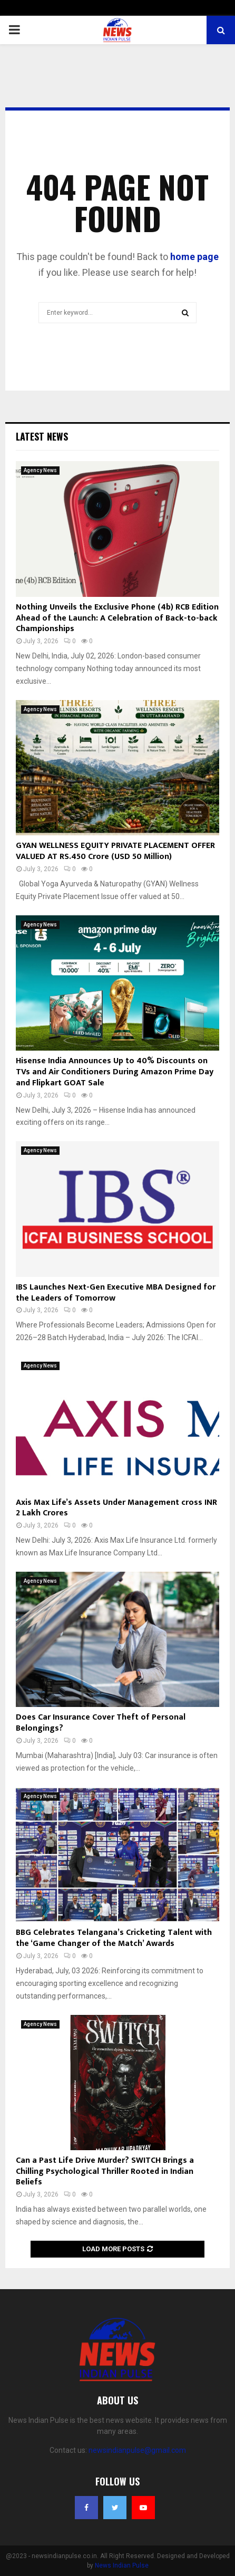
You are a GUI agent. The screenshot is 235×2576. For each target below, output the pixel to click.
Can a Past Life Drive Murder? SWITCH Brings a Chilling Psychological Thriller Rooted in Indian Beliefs (105, 2171)
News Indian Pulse (122, 2565)
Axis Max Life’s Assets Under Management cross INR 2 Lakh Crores (116, 1508)
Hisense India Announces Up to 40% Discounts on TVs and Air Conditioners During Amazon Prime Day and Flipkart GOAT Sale (114, 1072)
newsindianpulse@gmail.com (137, 2450)
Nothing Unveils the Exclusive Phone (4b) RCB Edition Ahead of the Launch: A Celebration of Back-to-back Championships (117, 618)
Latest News (42, 436)
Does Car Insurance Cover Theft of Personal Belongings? (100, 1722)
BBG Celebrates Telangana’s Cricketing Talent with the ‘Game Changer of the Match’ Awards (114, 1938)
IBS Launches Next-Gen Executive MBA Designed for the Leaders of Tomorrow (116, 1292)
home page (194, 256)
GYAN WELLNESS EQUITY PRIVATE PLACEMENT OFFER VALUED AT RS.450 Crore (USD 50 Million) (115, 851)
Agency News (40, 470)
